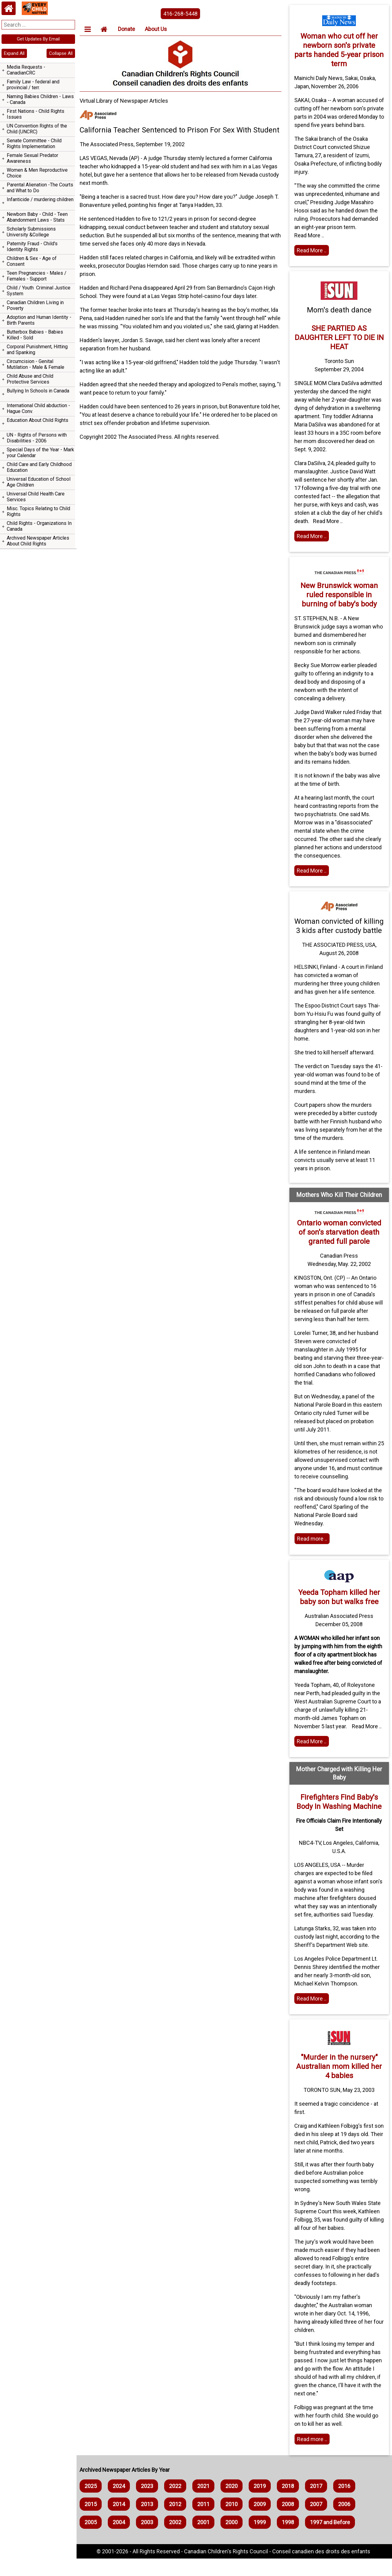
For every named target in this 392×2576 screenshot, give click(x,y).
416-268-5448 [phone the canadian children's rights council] (181, 13)
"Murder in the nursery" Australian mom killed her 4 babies (339, 2083)
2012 (177, 2521)
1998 (290, 2539)
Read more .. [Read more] (313, 1556)
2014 (121, 2521)
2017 (318, 2503)
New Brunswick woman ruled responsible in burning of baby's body (339, 603)
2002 (177, 2539)
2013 (149, 2521)
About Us (158, 29)
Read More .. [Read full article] (312, 879)
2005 (92, 2539)
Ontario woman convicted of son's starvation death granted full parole (339, 1249)
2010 (233, 2521)
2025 (92, 2503)
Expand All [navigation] (14, 53)
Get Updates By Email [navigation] (38, 39)
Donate (128, 29)
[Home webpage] (9, 8)
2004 (121, 2539)
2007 (318, 2521)
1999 (261, 2539)
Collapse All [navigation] (61, 53)
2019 (261, 2503)
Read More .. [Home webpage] (312, 2016)
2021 (205, 2503)
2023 (149, 2503)
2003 (149, 2539)
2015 (92, 2521)
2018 (290, 2503)
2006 (346, 2521)
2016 (346, 2503)
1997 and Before (332, 2539)
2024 (121, 2503)
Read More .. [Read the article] (312, 258)
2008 (290, 2521)
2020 (233, 2503)
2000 (233, 2539)
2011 (205, 2521)
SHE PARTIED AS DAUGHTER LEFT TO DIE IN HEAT (339, 345)
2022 (177, 2503)
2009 (261, 2521)
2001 (205, 2539)
